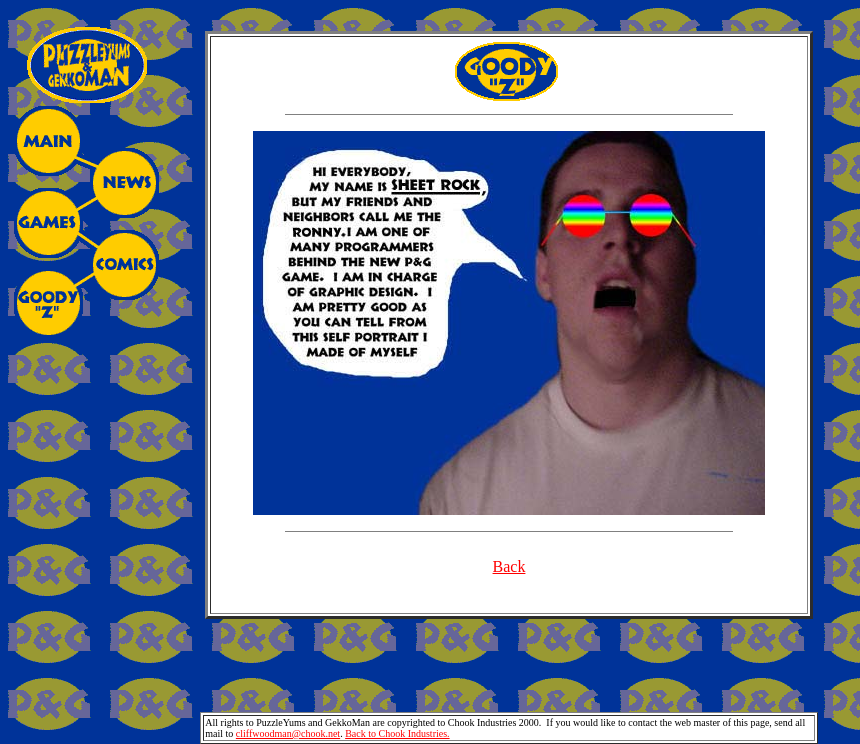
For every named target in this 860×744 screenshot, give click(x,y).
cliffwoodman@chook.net (288, 733)
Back (509, 566)
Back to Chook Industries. (397, 733)
